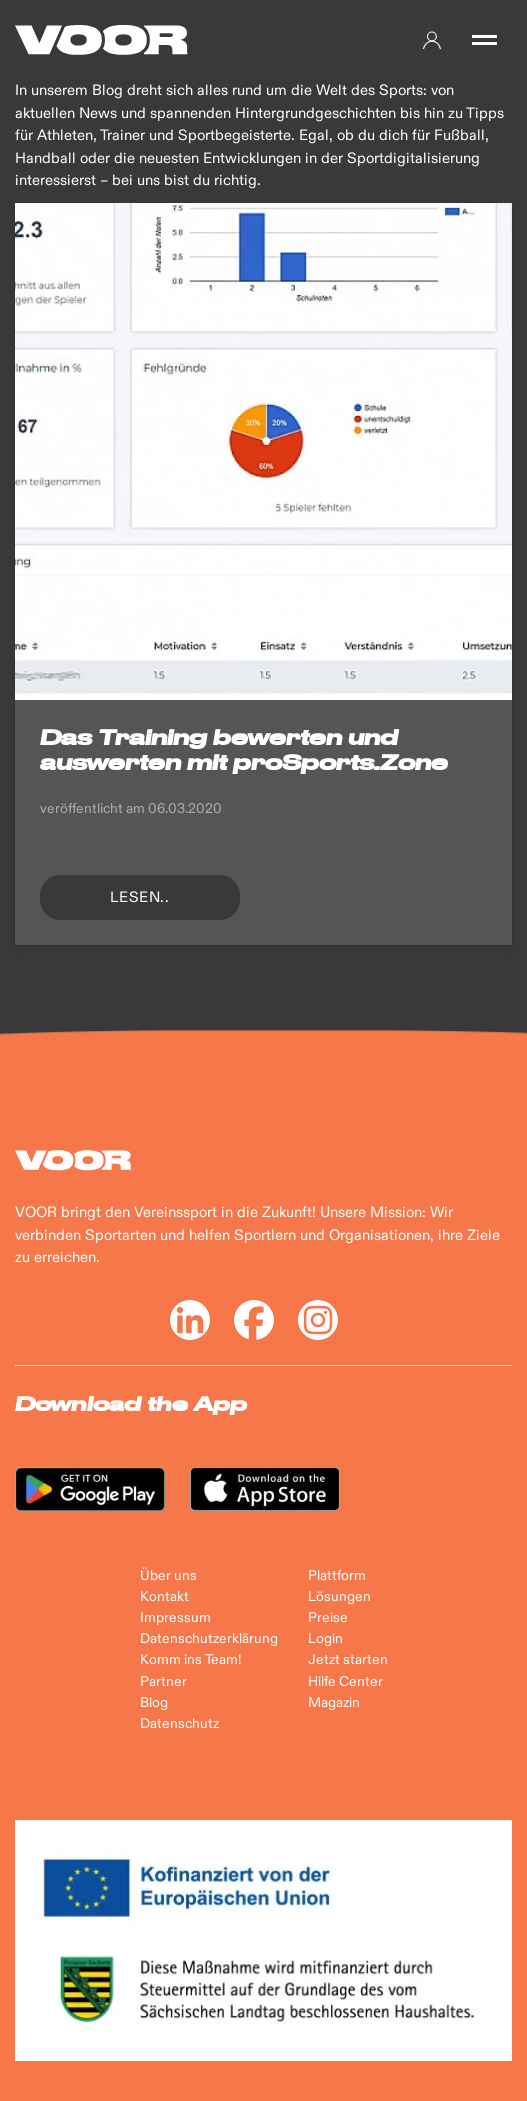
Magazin (334, 1703)
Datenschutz (179, 1724)
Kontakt (164, 1597)
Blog (154, 1703)
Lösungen (339, 1597)
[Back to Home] (101, 40)
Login (325, 1639)
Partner (163, 1682)
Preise (328, 1618)
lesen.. (139, 897)
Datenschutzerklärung (209, 1639)
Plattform (337, 1576)
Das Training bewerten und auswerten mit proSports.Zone (244, 749)
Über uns (168, 1576)
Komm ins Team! (190, 1660)
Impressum (175, 1618)
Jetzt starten (348, 1660)
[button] (484, 40)
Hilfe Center (345, 1682)
